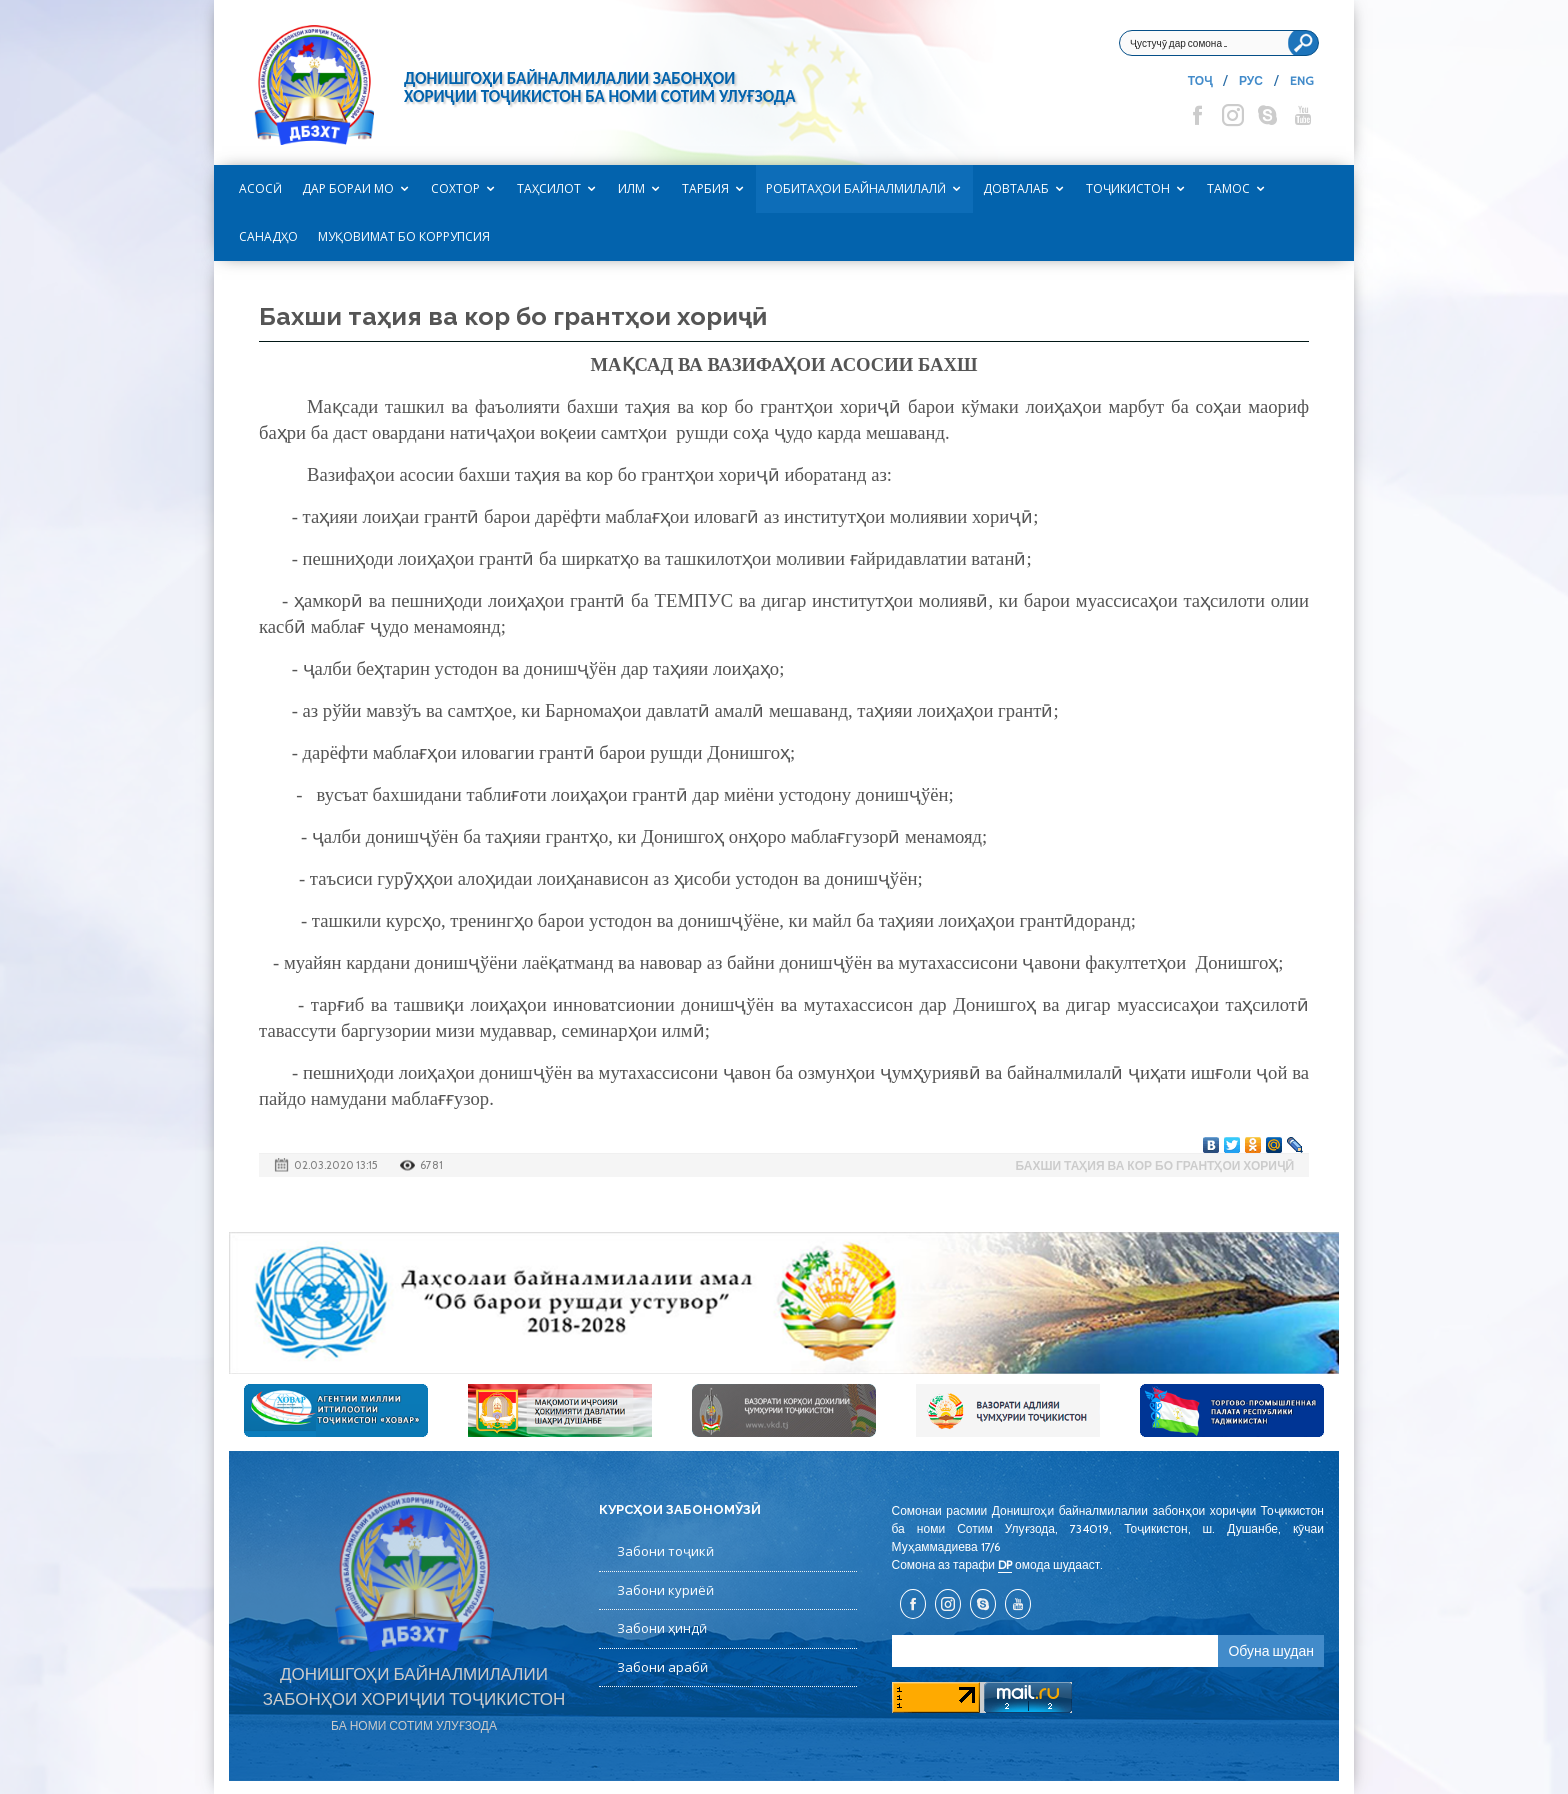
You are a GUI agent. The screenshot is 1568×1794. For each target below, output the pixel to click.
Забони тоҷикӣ (665, 1551)
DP (1005, 1564)
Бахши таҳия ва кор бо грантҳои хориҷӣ (1155, 1165)
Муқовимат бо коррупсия (404, 236)
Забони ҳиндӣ (662, 1628)
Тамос (1228, 188)
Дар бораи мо (348, 188)
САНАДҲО (268, 236)
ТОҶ (1200, 80)
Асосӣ (260, 188)
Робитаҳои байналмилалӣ (856, 188)
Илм (631, 188)
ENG (1302, 80)
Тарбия (705, 188)
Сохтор (455, 188)
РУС (1251, 80)
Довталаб (1016, 188)
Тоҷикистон (1128, 188)
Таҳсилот (549, 188)
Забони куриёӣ (665, 1590)
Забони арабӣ (662, 1667)
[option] (784, 1303)
